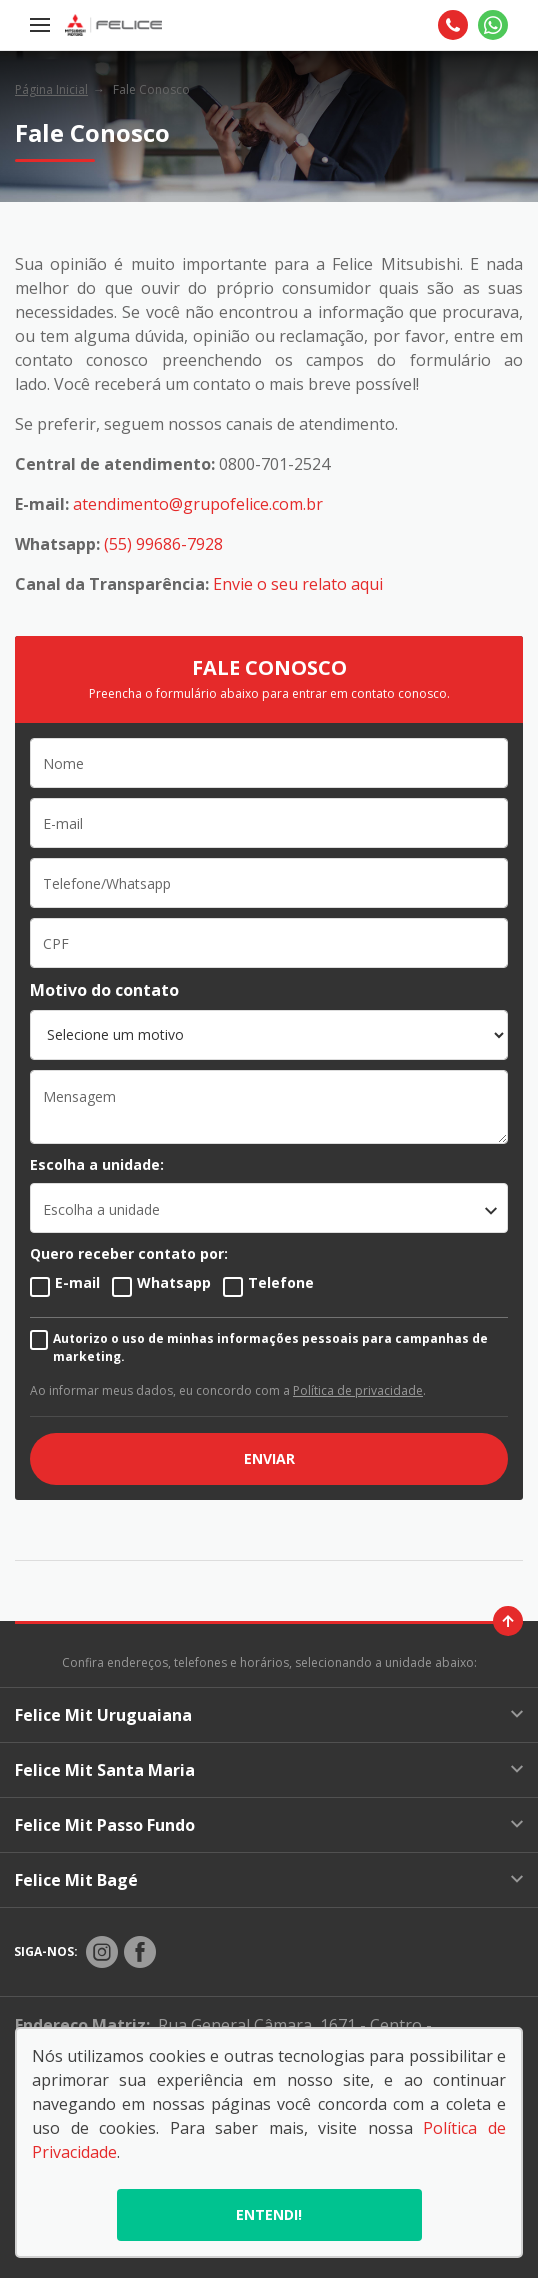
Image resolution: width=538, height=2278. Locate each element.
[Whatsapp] (493, 25)
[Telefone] (453, 25)
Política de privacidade (358, 1390)
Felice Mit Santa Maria (269, 1770)
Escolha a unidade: (97, 1164)
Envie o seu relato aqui (298, 584)
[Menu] (40, 25)
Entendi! (269, 2214)
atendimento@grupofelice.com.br (198, 504)
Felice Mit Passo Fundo (269, 1825)
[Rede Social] (102, 1952)
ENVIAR (269, 1458)
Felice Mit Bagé (269, 1880)
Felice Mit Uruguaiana (269, 1715)
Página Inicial (51, 89)
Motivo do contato (104, 990)
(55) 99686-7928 (163, 544)
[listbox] (269, 1208)
